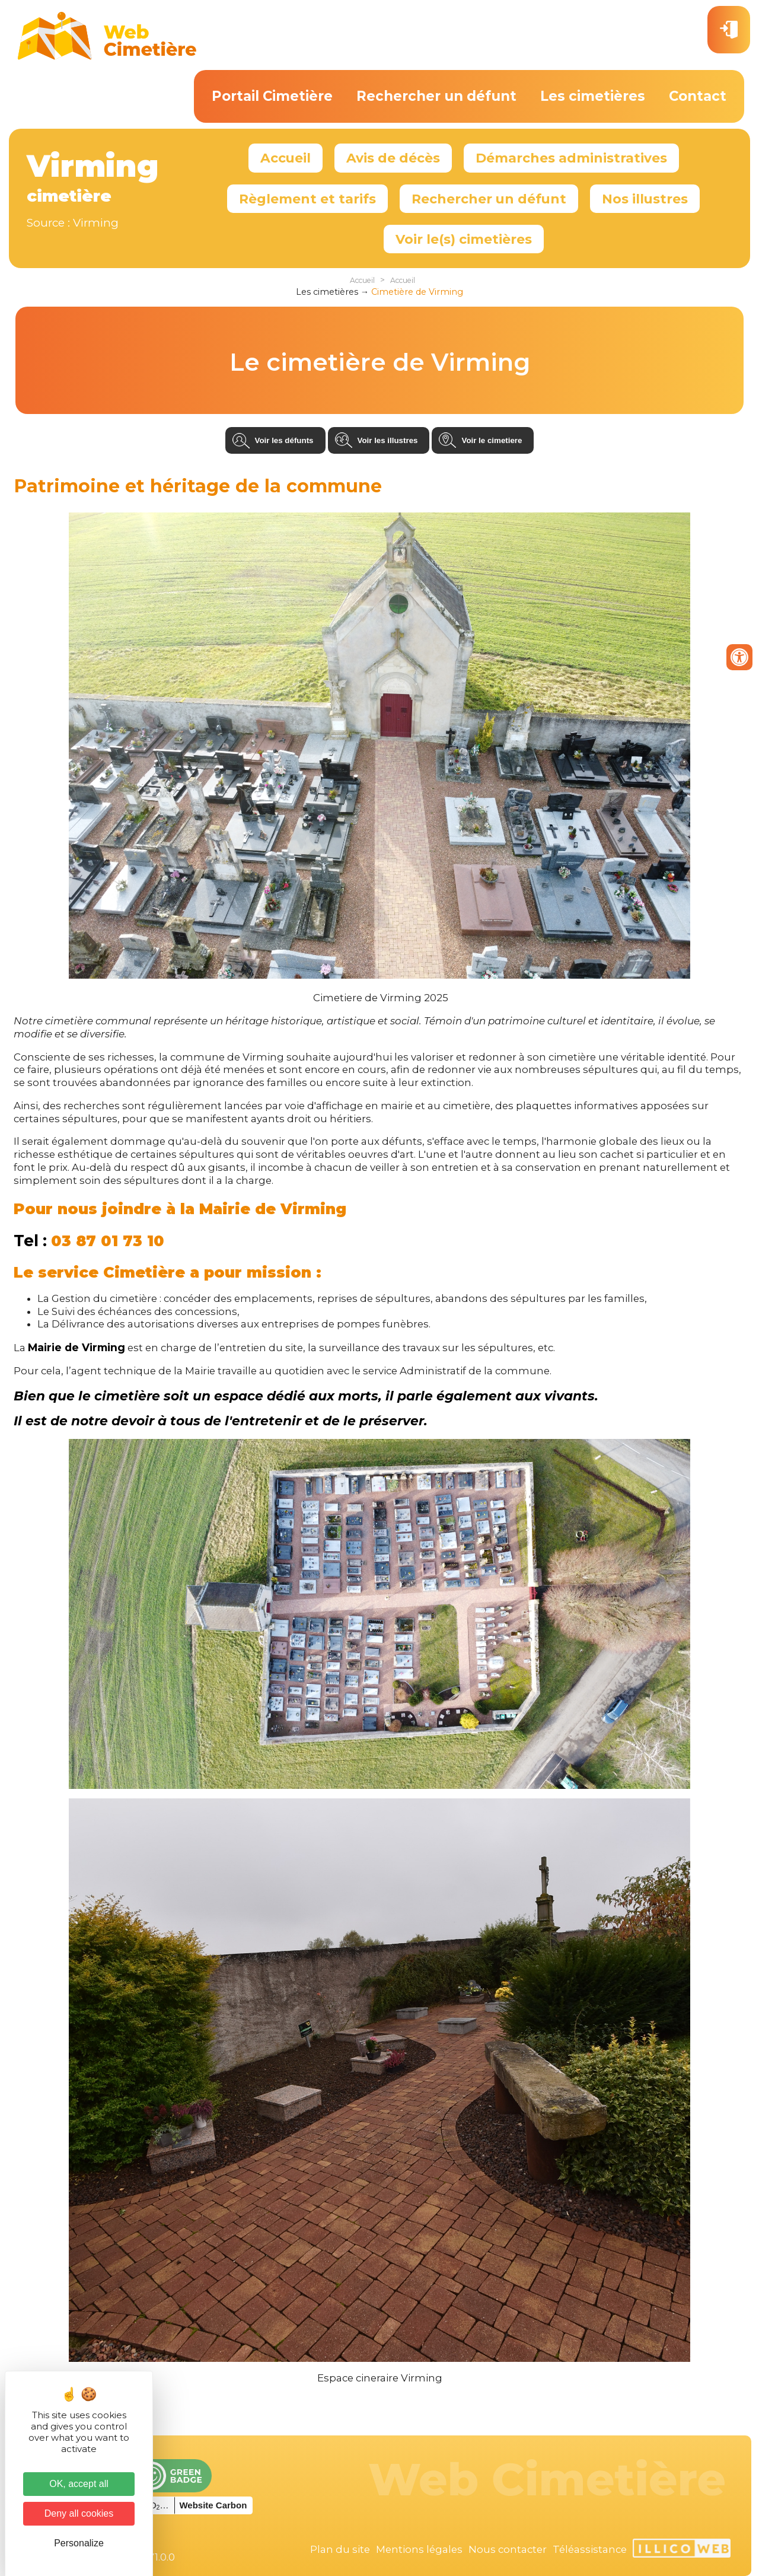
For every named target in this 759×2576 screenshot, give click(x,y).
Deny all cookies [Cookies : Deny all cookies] (79, 2513)
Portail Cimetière (272, 96)
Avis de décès (393, 157)
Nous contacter (507, 2549)
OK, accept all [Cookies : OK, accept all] (79, 2484)
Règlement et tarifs (307, 198)
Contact (697, 96)
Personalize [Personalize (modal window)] (79, 2543)
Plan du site (340, 2549)
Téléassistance (590, 2549)
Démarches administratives (571, 157)
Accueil (285, 157)
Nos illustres (645, 198)
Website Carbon (213, 2505)
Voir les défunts (284, 440)
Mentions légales (419, 2549)
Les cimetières (592, 96)
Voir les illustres (388, 440)
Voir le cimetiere (491, 440)
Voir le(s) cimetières (464, 239)
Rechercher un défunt (436, 96)
